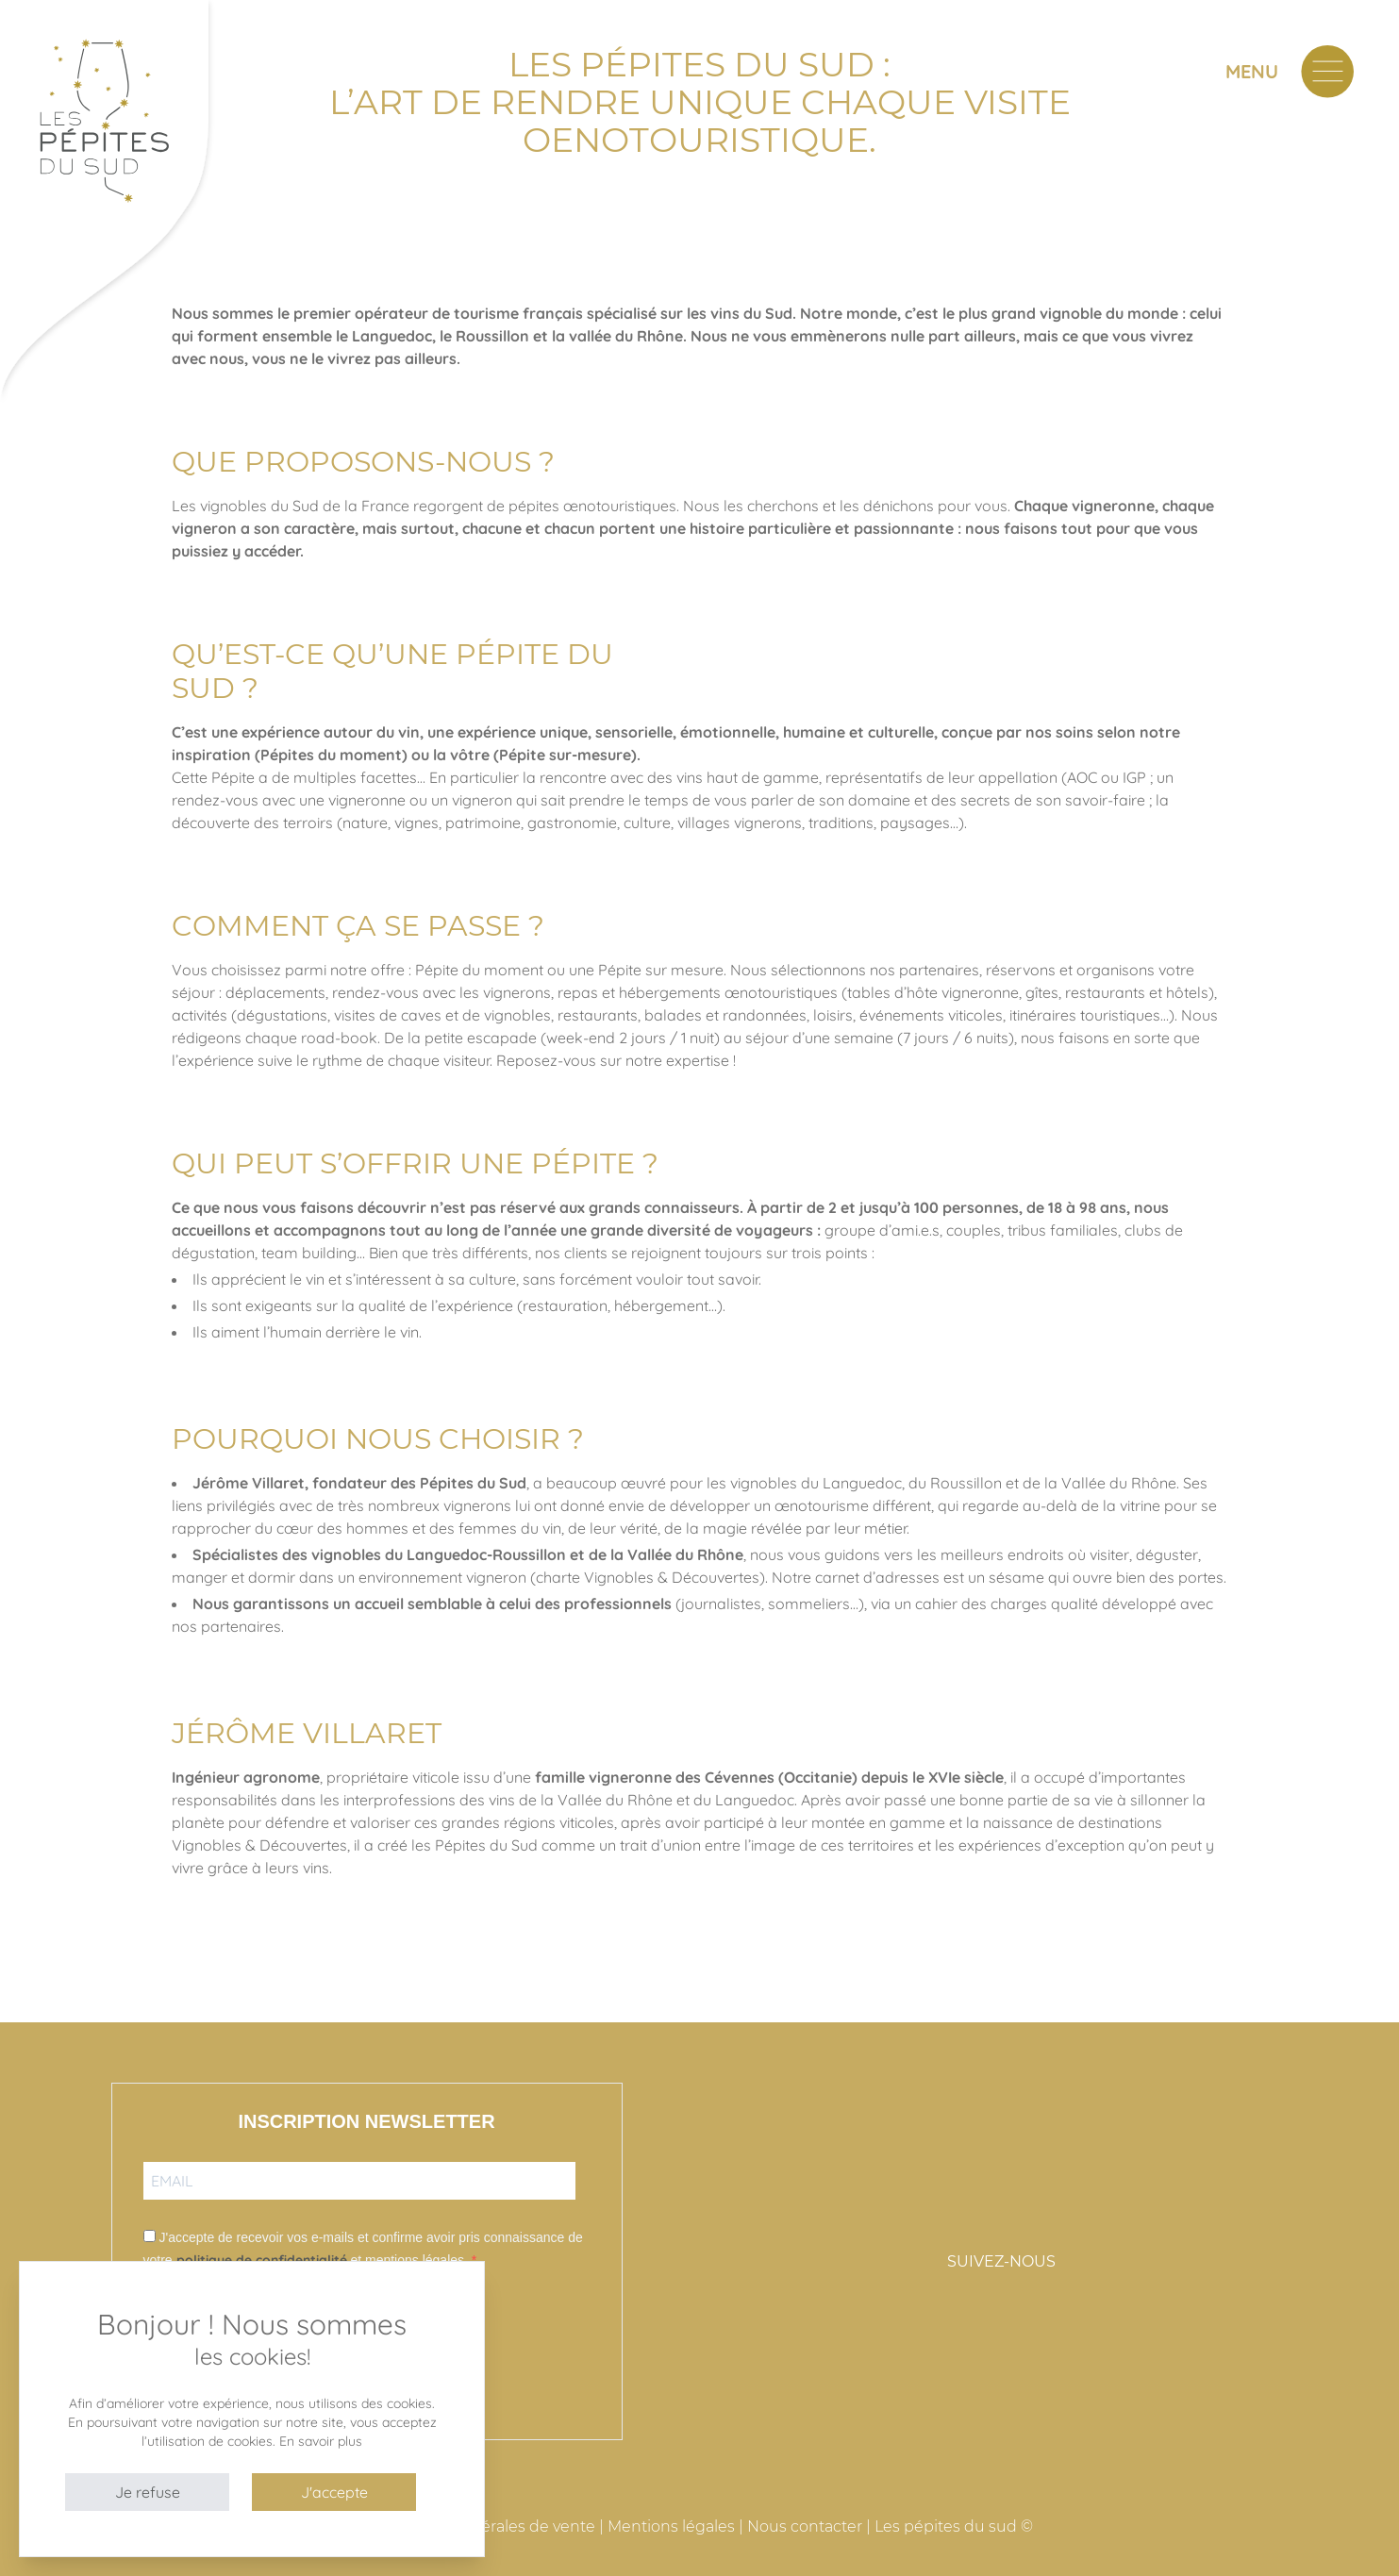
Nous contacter (804, 2526)
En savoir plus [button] (320, 2441)
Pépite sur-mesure (565, 754)
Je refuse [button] (147, 2492)
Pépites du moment (331, 754)
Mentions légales (671, 2526)
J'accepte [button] (334, 2492)
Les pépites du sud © (953, 2526)
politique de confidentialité (261, 2260)
